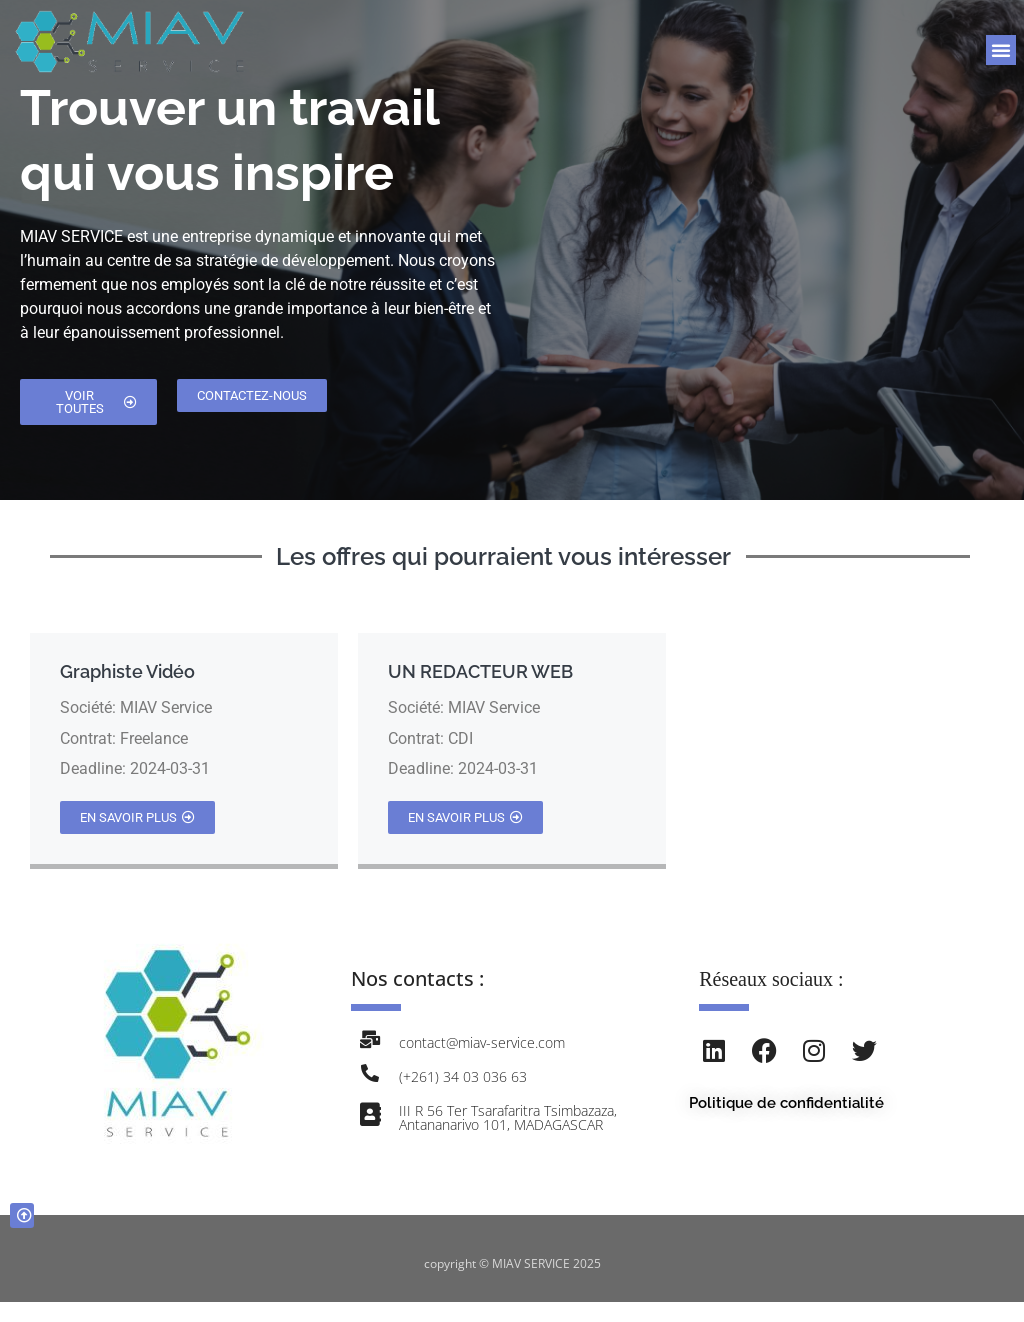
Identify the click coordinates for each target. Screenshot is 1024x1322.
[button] (1001, 50)
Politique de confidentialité (786, 1103)
